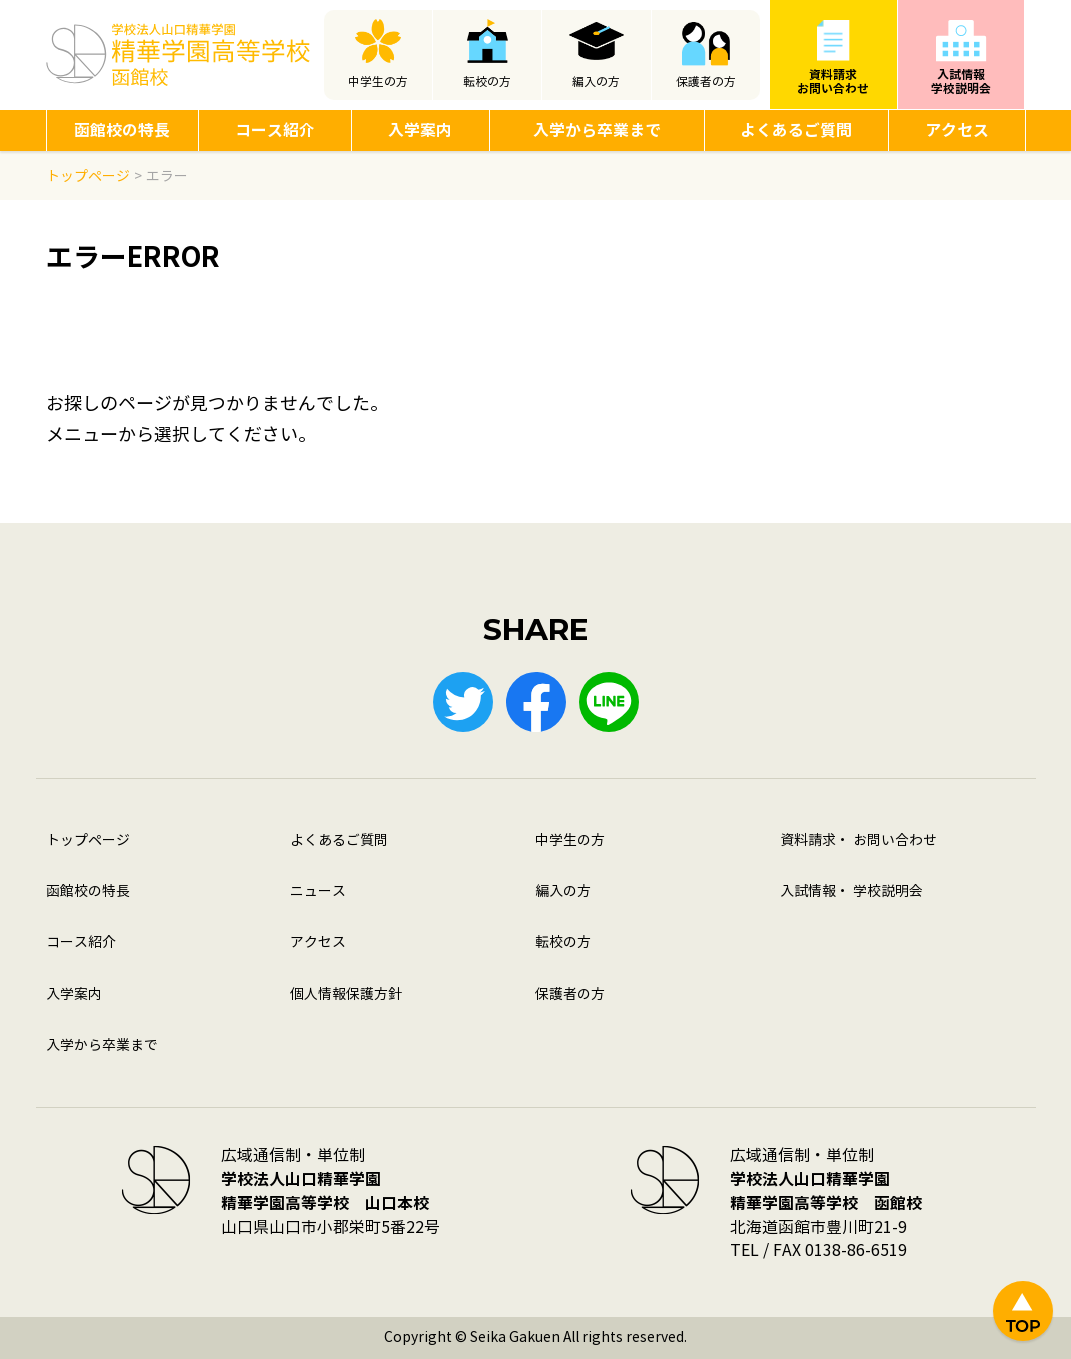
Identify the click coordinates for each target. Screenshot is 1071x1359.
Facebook (536, 702)
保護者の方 (706, 82)
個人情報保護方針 (346, 994)
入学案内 (420, 130)
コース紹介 (275, 130)
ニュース (318, 891)
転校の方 (487, 82)
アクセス (957, 130)
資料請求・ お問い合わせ (858, 840)
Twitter (463, 702)
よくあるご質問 (796, 130)
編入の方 (596, 82)
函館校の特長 (122, 130)
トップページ (88, 840)
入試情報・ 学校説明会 (851, 891)
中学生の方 (378, 82)
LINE (609, 702)
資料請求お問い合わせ (833, 81)
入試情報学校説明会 (961, 81)
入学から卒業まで (597, 130)
